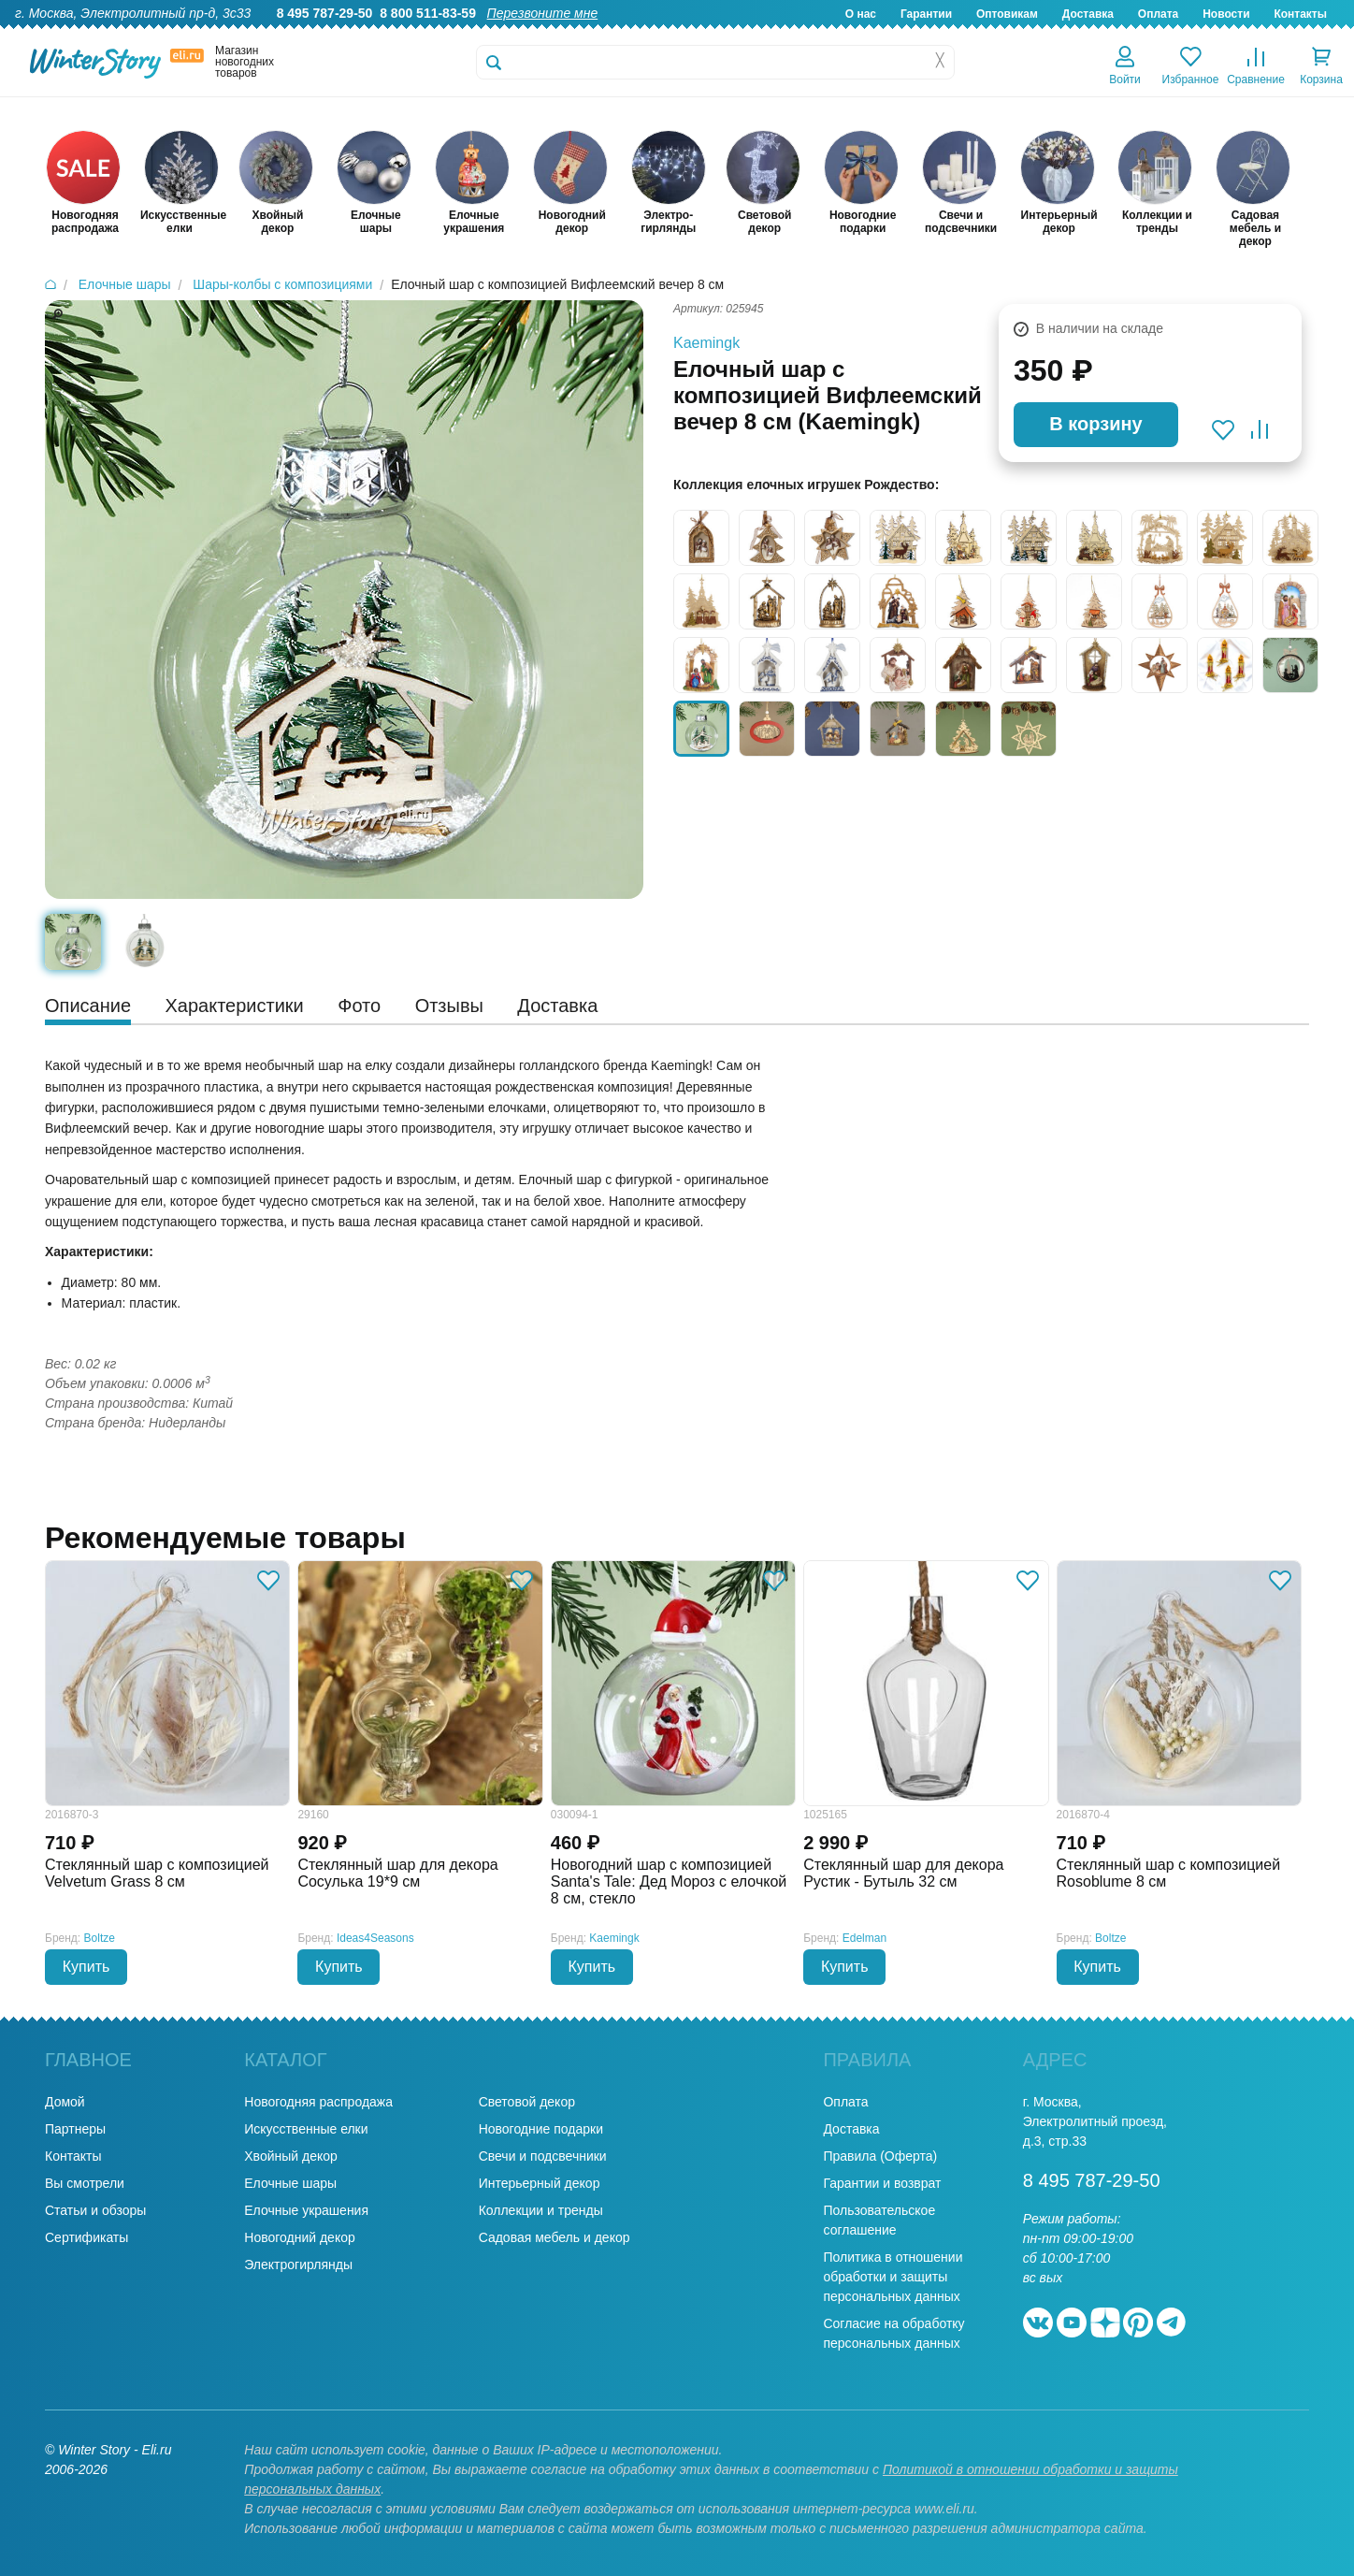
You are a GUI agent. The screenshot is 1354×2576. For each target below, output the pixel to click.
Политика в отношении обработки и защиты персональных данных (892, 2277)
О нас (860, 14)
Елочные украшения (306, 2210)
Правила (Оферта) (880, 2156)
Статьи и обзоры (95, 2210)
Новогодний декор (299, 2237)
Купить (86, 1967)
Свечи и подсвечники (543, 2156)
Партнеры (75, 2128)
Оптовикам (1007, 14)
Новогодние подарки (541, 2128)
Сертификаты (86, 2237)
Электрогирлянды (298, 2264)
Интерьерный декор (539, 2183)
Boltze (99, 1938)
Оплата (1158, 14)
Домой (65, 2101)
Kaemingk (706, 343)
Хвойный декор (291, 2156)
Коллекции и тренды (541, 2210)
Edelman (864, 1938)
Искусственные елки (305, 2128)
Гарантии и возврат (882, 2183)
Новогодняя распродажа (318, 2101)
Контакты (1300, 14)
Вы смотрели (84, 2183)
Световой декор (527, 2101)
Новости (1226, 14)
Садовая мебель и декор (554, 2237)
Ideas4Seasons (375, 1938)
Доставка (1088, 14)
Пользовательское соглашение (879, 2220)
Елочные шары (290, 2183)
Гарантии (926, 14)
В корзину (1095, 423)
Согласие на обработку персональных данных (893, 2333)
